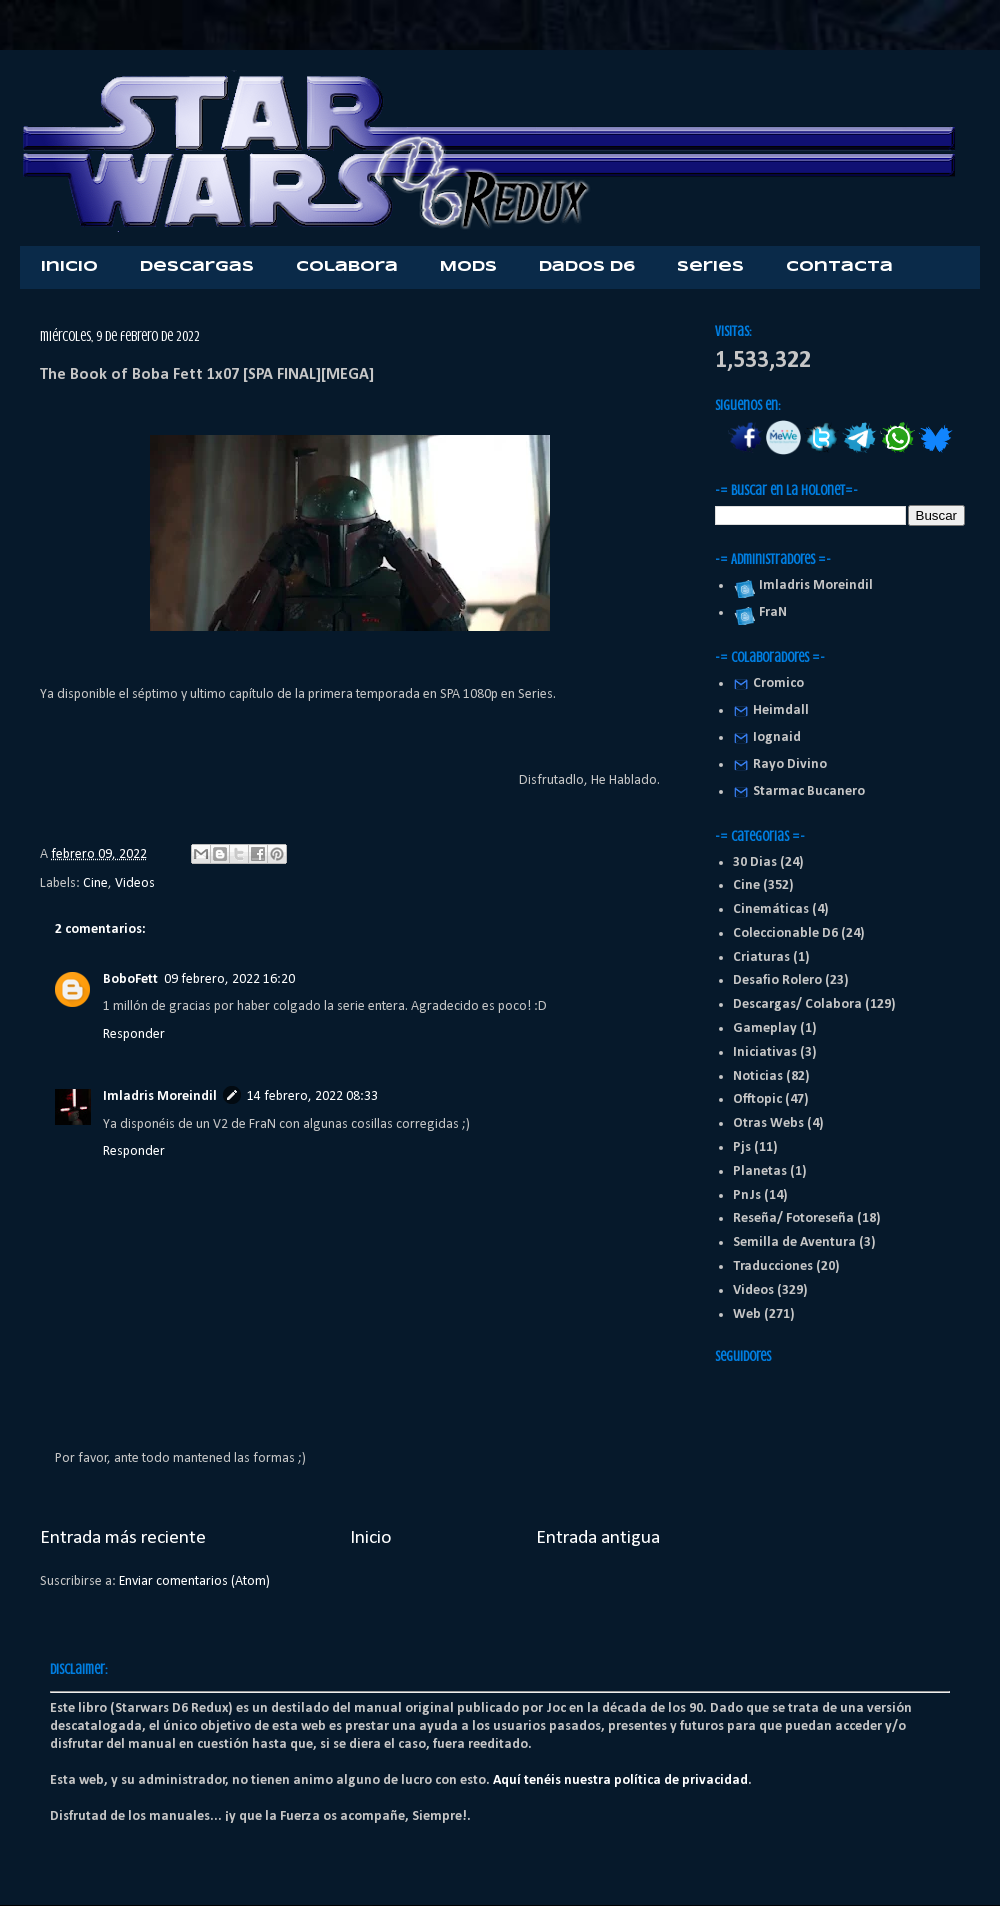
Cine (95, 883)
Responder (134, 1034)
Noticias (758, 1076)
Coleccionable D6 (785, 933)
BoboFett (130, 979)
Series (710, 267)
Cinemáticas (771, 909)
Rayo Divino (790, 764)
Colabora (347, 267)
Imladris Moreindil (160, 1096)
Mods (468, 267)
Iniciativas (765, 1052)
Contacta (839, 267)
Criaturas (761, 957)
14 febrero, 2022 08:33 (312, 1096)
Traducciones (773, 1266)
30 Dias (755, 862)
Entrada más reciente (123, 1538)
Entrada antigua (598, 1538)
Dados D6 (587, 267)
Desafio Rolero (777, 980)
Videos (135, 883)
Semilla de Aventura (794, 1242)
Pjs (742, 1147)
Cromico (778, 683)
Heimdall (781, 710)
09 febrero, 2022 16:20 (229, 979)
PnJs (747, 1195)
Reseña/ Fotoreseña (793, 1218)
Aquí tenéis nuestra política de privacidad (620, 1780)
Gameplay (765, 1028)
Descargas (197, 267)
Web (747, 1314)
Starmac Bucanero (809, 791)
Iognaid (777, 737)
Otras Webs (768, 1123)
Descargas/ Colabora (797, 1004)
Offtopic (757, 1099)
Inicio (69, 267)
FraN (770, 612)
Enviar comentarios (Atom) (194, 1581)
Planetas (760, 1171)
